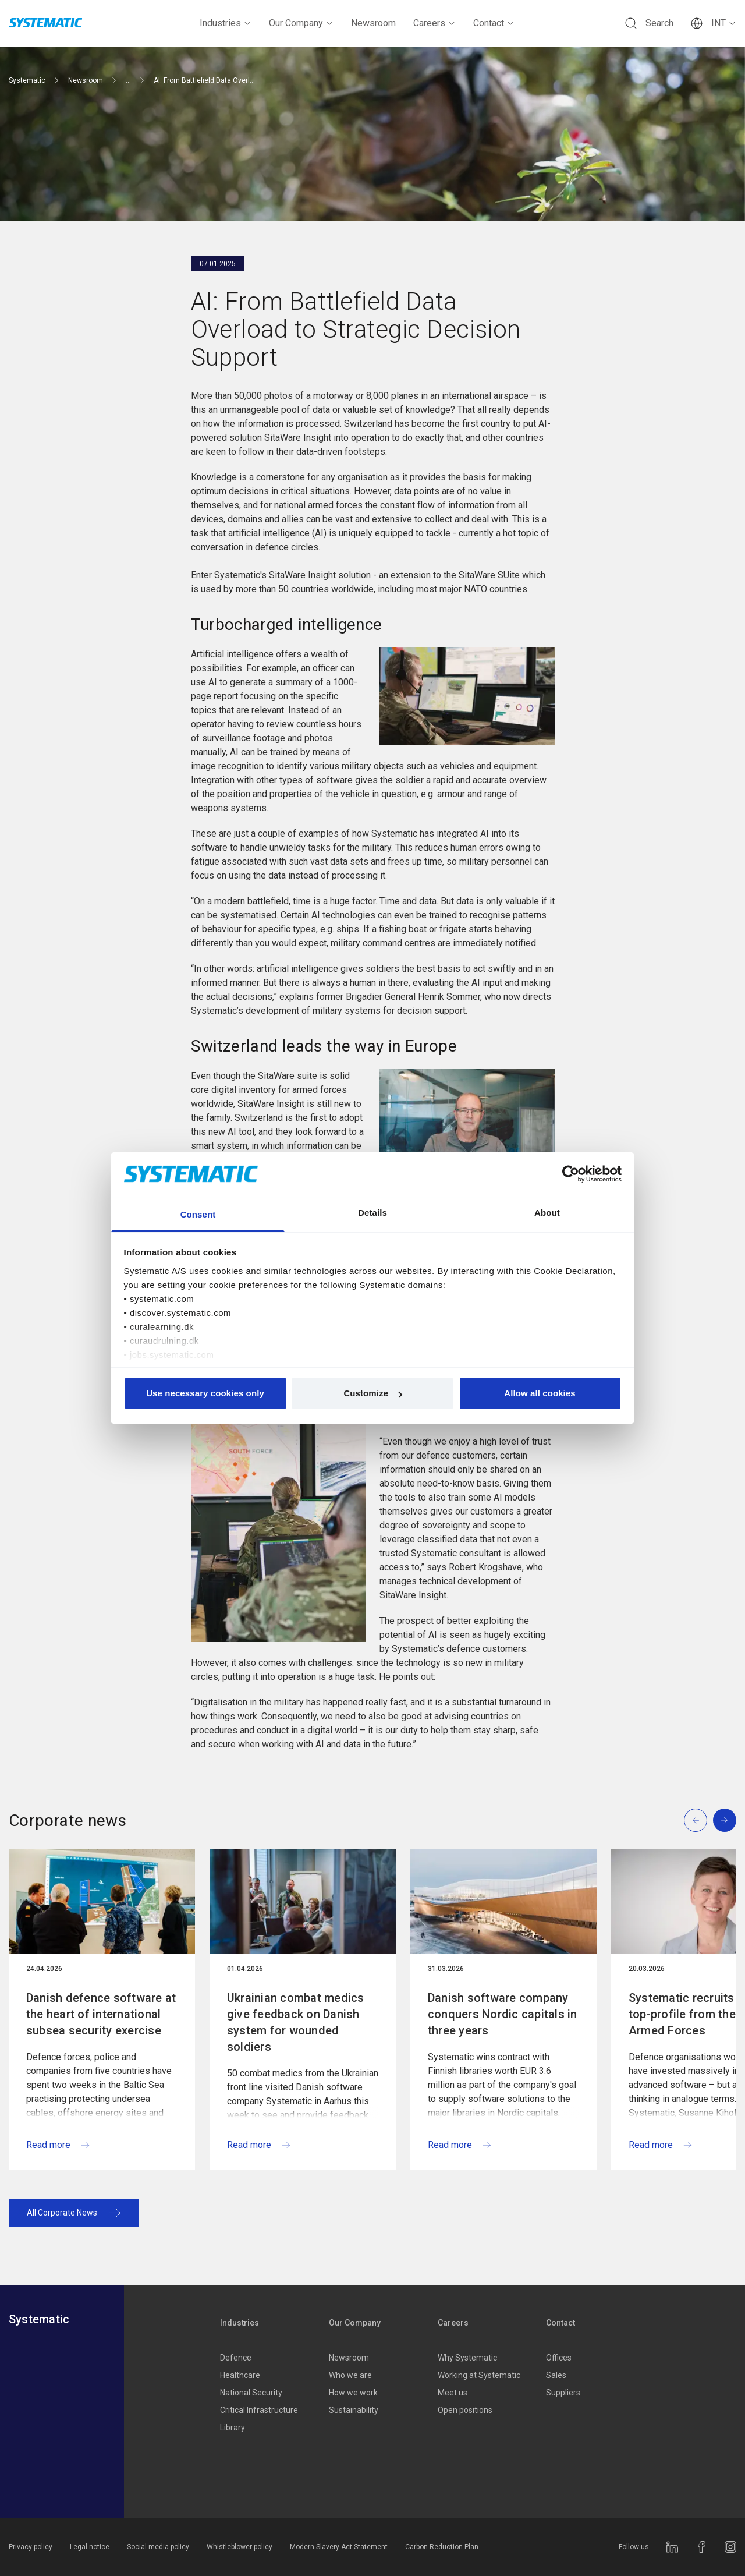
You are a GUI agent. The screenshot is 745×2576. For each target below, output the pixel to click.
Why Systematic (467, 2357)
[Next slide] (724, 1820)
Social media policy (158, 2547)
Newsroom (373, 23)
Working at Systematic (479, 2375)
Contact (494, 23)
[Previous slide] (695, 1820)
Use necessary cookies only (205, 1393)
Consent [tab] (198, 1214)
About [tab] (547, 1213)
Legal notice (89, 2547)
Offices (559, 2357)
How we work (353, 2392)
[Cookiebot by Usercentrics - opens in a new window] (571, 1174)
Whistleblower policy (239, 2547)
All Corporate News (74, 2212)
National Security (251, 2392)
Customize (372, 1393)
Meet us (452, 2392)
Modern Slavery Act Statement (339, 2547)
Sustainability (353, 2410)
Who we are (350, 2375)
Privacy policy (30, 2547)
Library (232, 2427)
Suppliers (563, 2392)
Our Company (301, 23)
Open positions (465, 2410)
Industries (225, 23)
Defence (235, 2357)
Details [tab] (372, 1213)
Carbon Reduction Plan (441, 2547)
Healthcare (240, 2375)
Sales (556, 2375)
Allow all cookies (540, 1393)
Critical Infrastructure (259, 2410)
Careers (434, 23)
